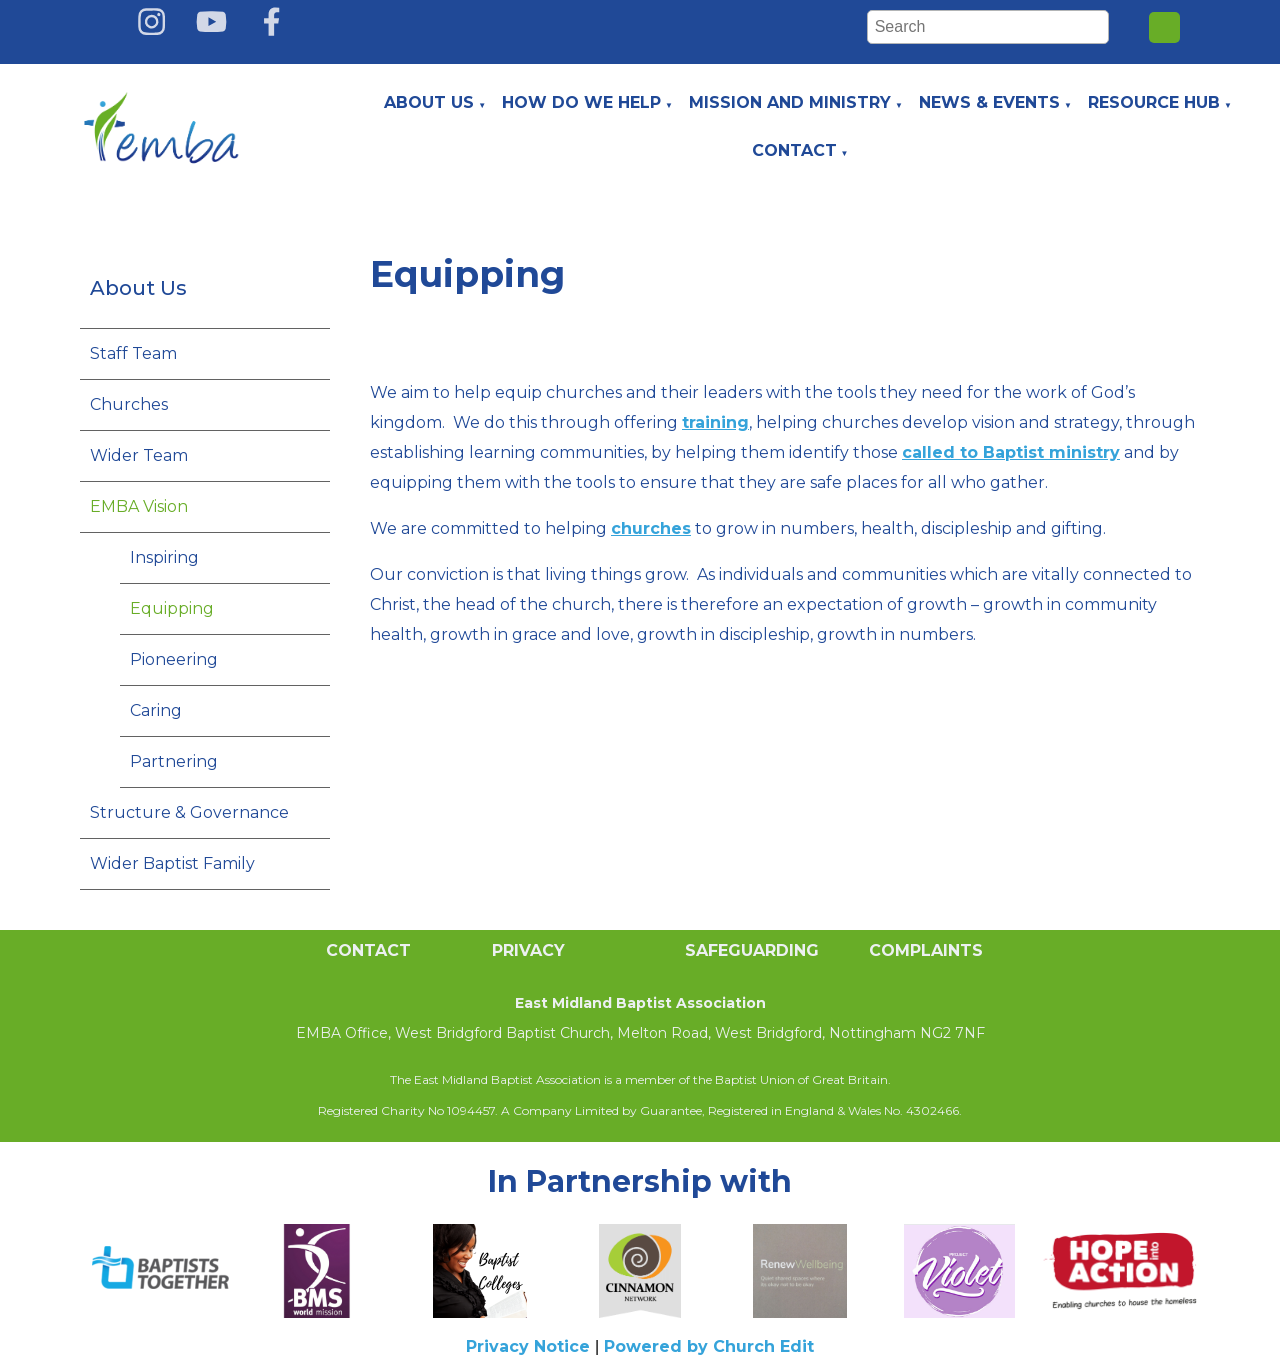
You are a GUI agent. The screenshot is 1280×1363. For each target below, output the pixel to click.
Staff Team (133, 353)
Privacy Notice (528, 1346)
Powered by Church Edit (709, 1346)
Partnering (174, 761)
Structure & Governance (189, 812)
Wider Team (139, 455)
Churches (129, 404)
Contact (794, 150)
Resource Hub (1154, 102)
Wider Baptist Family (172, 863)
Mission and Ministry (790, 102)
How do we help (581, 102)
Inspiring (164, 557)
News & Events (989, 102)
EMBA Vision (139, 506)
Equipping (172, 608)
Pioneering (174, 659)
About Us (429, 102)
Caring (156, 710)
